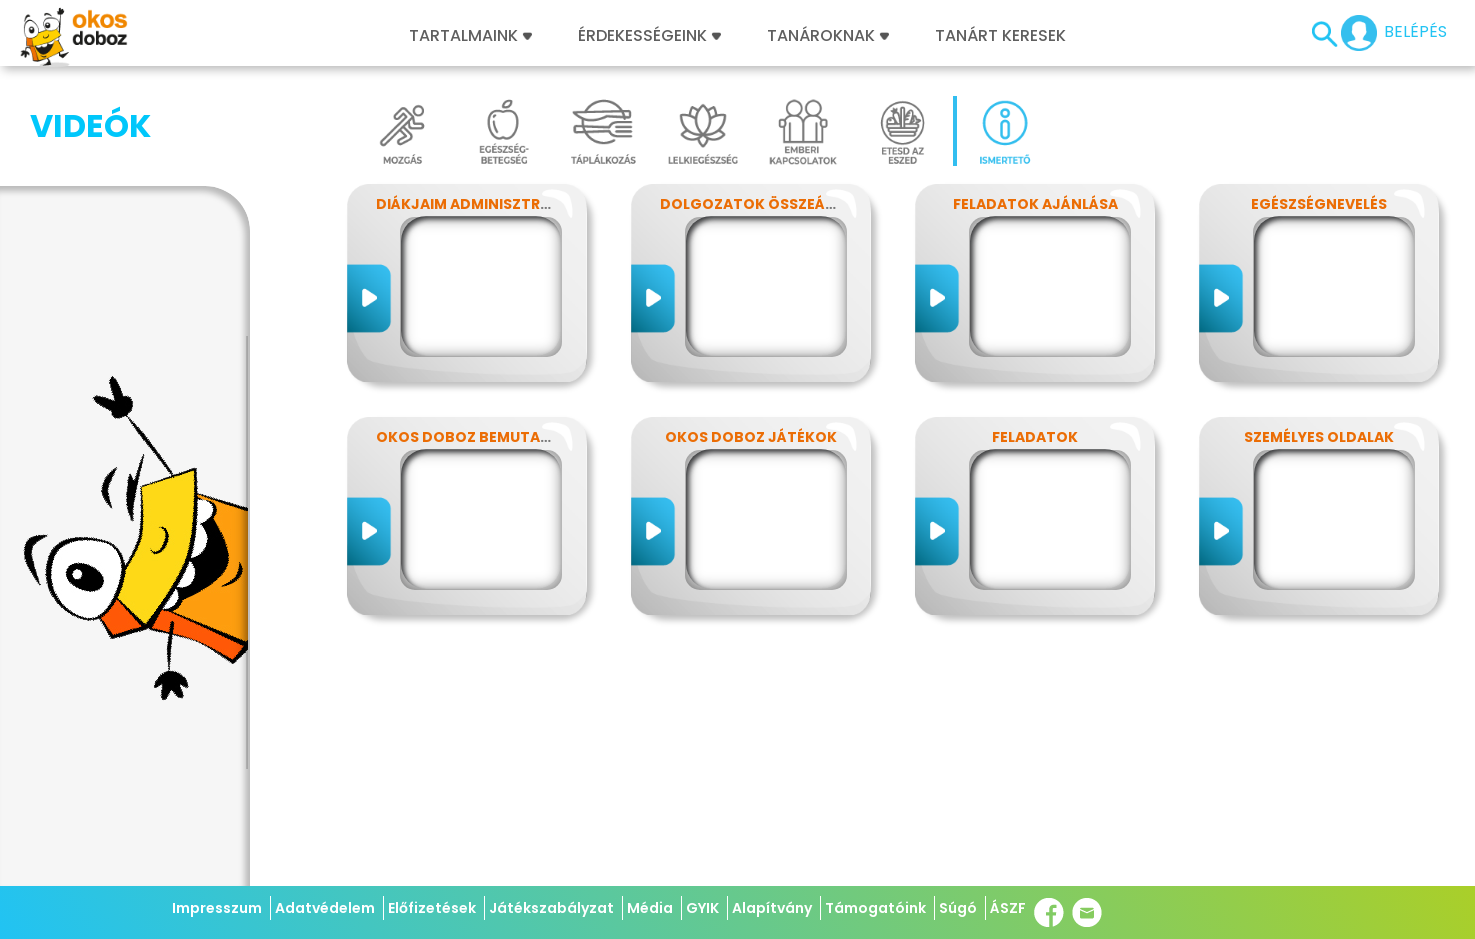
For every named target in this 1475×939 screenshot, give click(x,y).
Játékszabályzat (551, 908)
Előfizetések (432, 908)
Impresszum (217, 908)
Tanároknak (828, 36)
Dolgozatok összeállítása (771, 204)
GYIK (702, 908)
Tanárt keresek (1000, 36)
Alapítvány (772, 908)
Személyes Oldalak (1319, 437)
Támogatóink (875, 908)
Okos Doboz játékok (751, 437)
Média (650, 908)
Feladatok (1035, 437)
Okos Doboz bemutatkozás (488, 437)
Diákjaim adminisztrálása (481, 204)
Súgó (958, 908)
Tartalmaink (470, 36)
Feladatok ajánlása (1035, 204)
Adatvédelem (325, 908)
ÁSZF (1008, 908)
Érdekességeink (649, 36)
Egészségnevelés (1319, 204)
